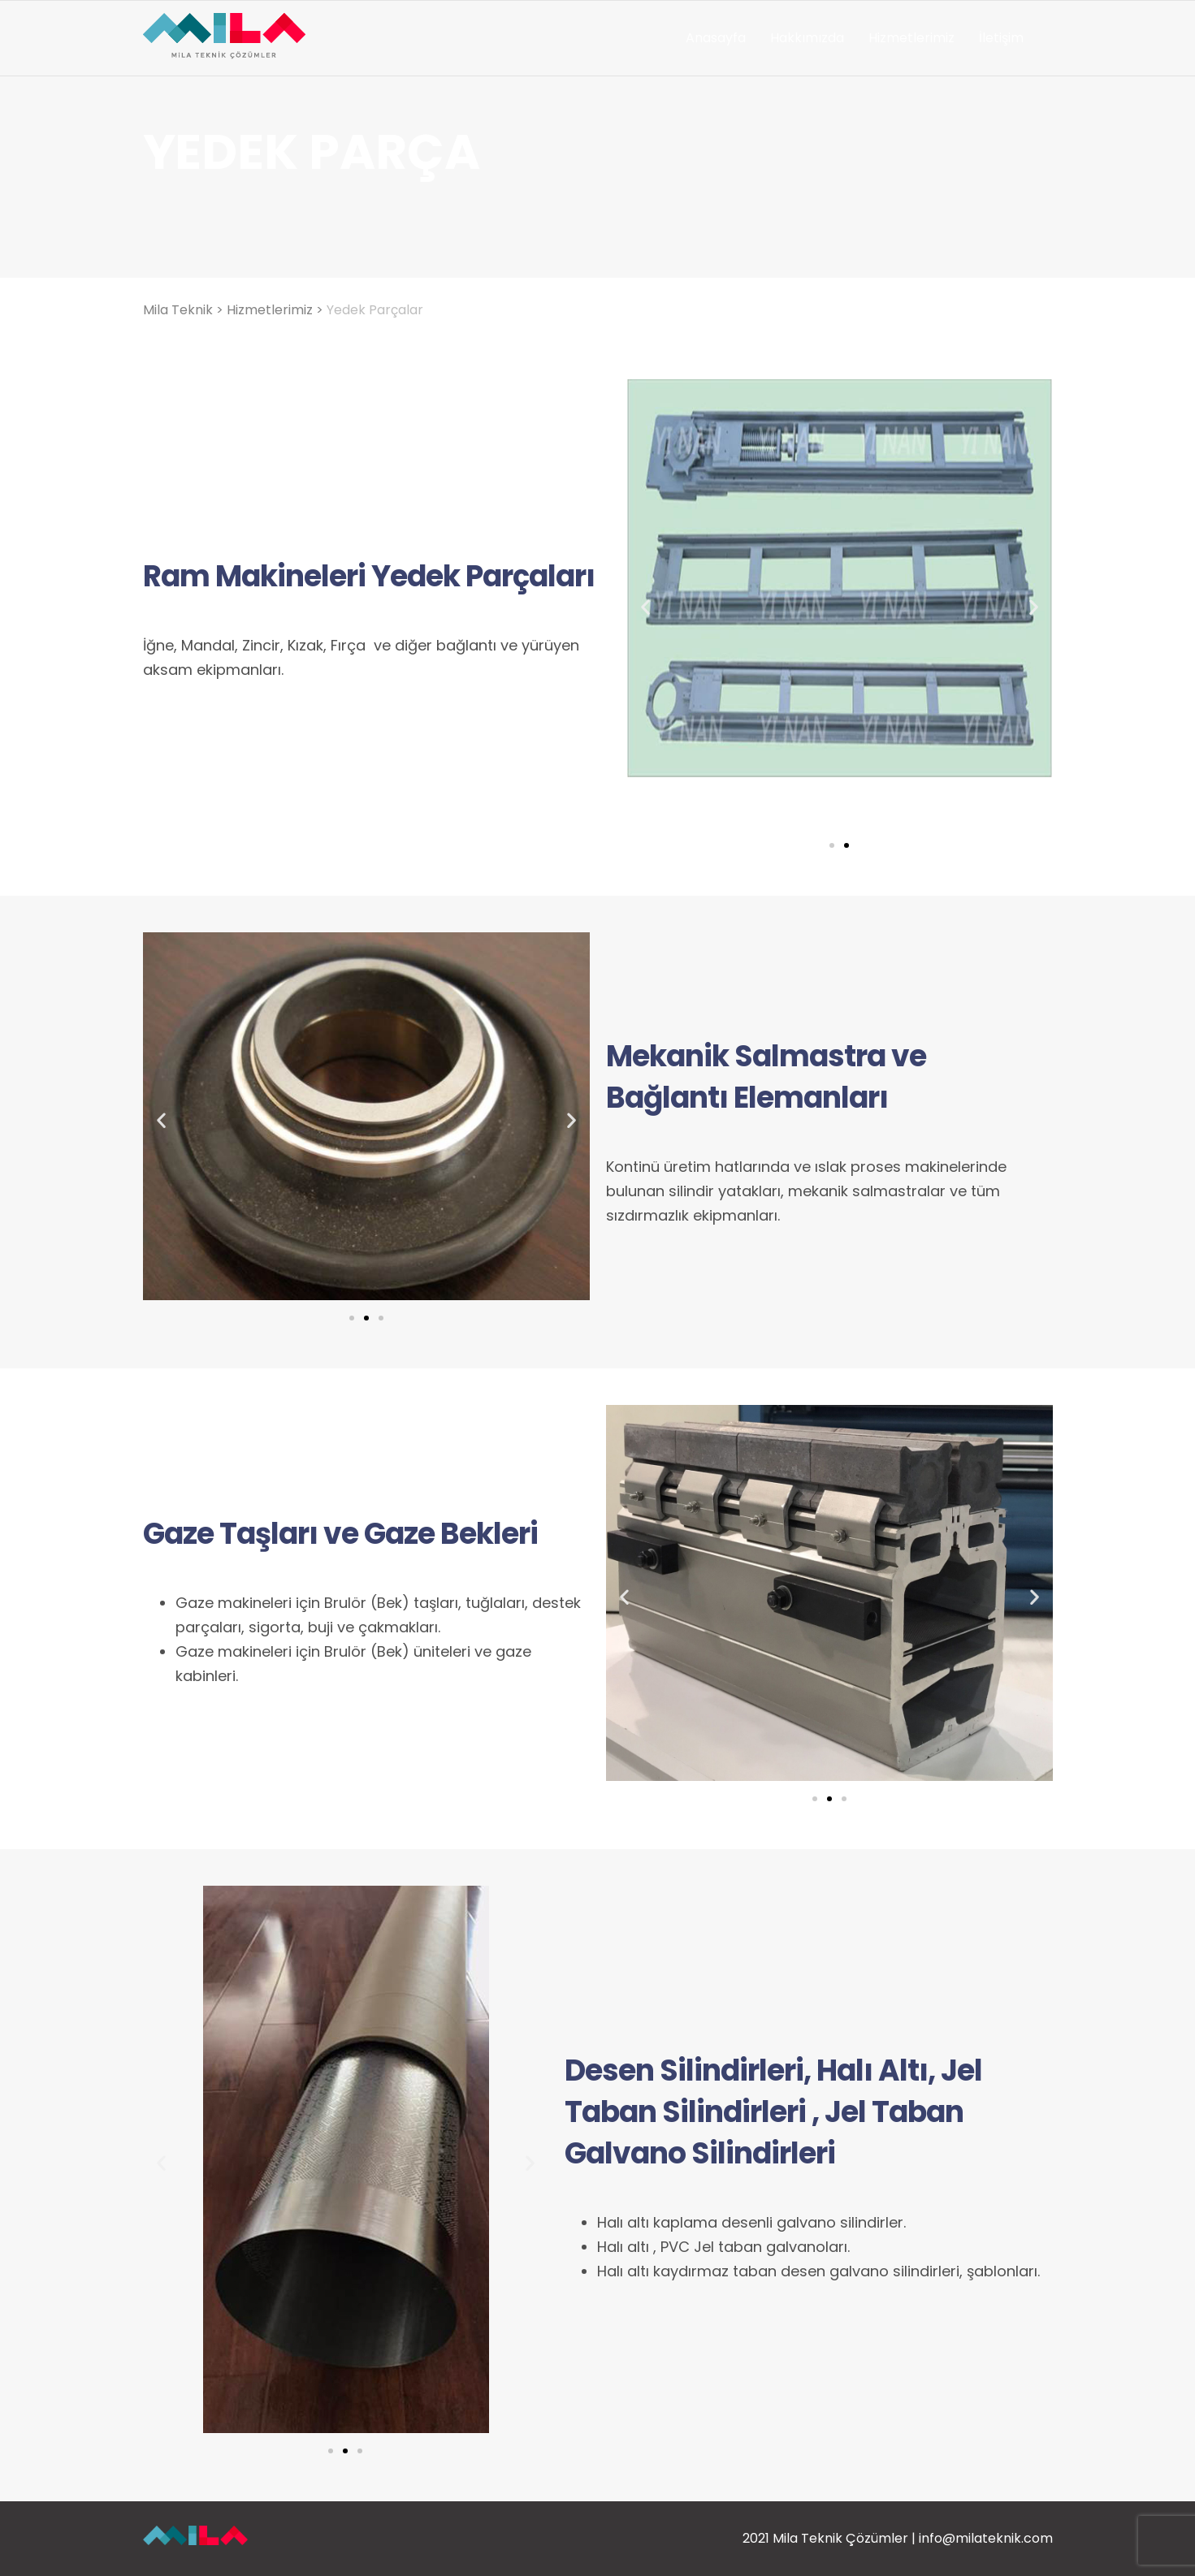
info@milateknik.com (986, 2538)
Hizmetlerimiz (911, 37)
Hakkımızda (807, 37)
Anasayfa (716, 37)
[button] (831, 845)
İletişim (1001, 37)
